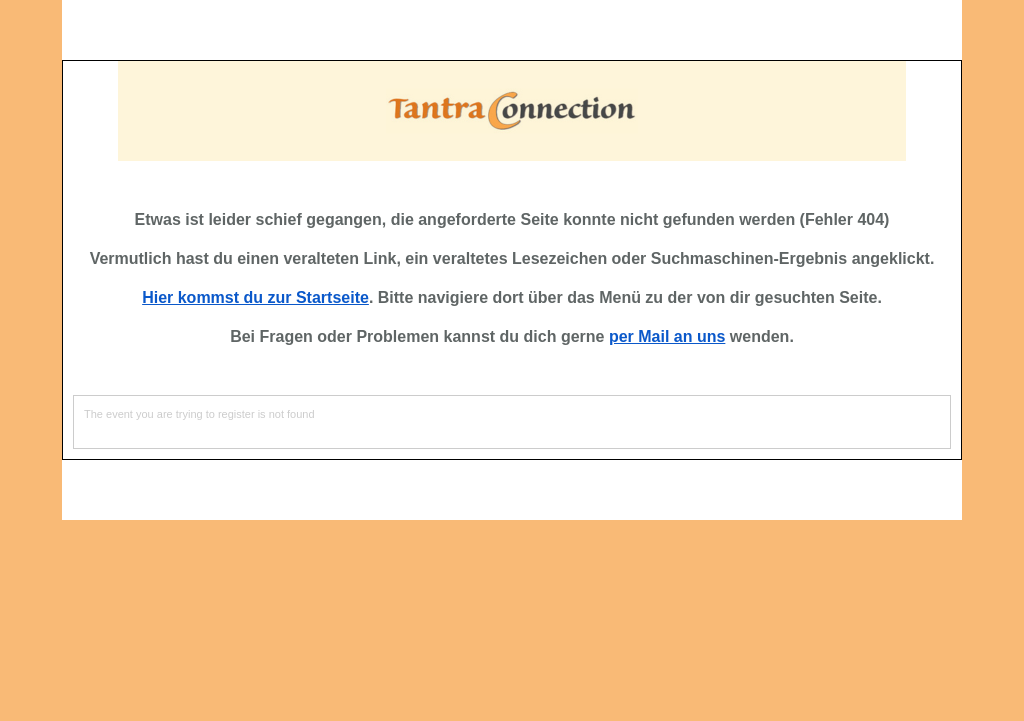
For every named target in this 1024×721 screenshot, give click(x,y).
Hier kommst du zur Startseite (255, 297)
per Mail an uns (667, 336)
